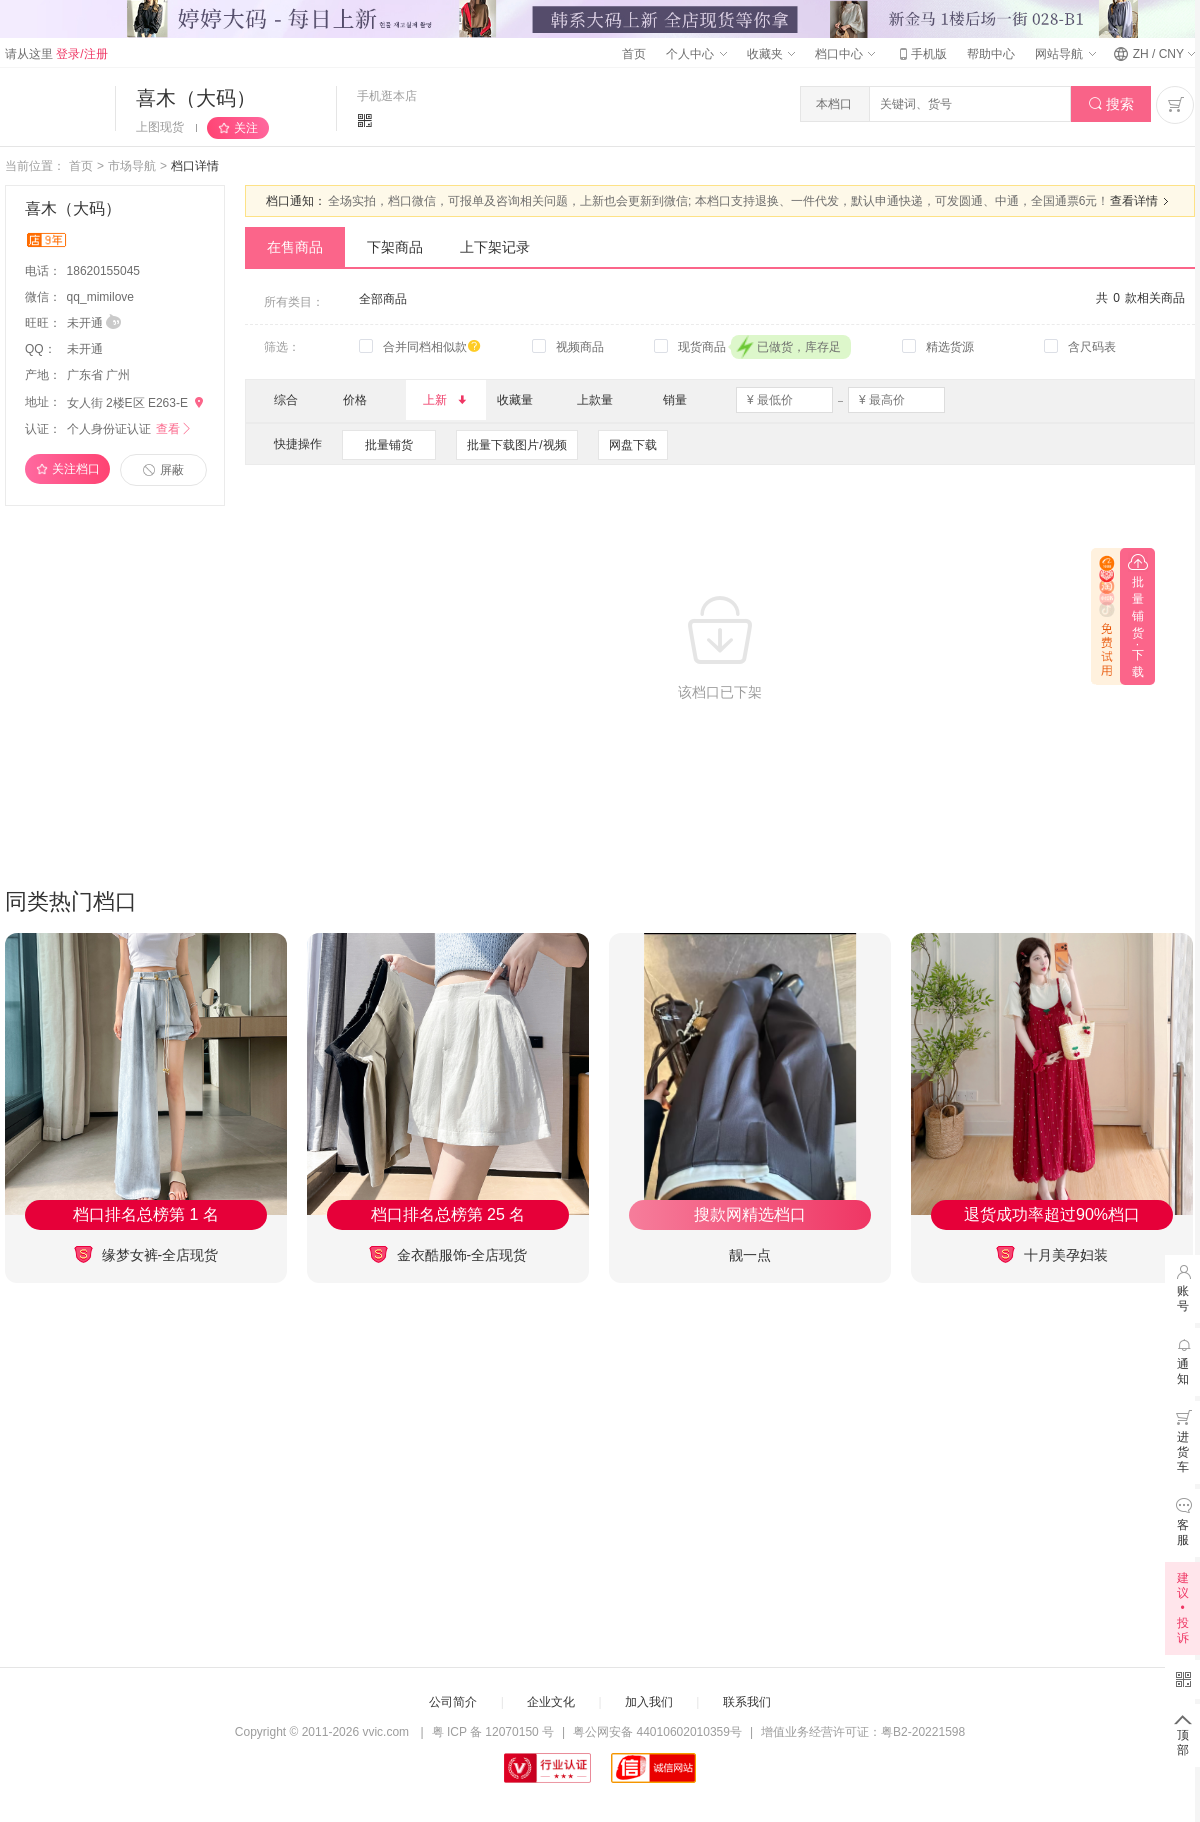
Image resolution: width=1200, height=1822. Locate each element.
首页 (634, 54)
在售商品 (295, 247)
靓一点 (750, 1255)
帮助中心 (991, 54)
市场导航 (132, 166)
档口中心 (845, 54)
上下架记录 (495, 247)
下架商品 (395, 247)
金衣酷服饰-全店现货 (448, 1254)
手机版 (921, 54)
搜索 (1111, 104)
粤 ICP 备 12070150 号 (493, 1732)
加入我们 (649, 1702)
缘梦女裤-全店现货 (146, 1254)
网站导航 (1065, 54)
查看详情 (1142, 201)
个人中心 (696, 54)
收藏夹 (771, 54)
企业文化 (551, 1702)
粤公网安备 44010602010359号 (657, 1732)
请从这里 (56, 54)
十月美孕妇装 (1052, 1254)
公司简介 (453, 1702)
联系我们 (747, 1702)
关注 (246, 128)
